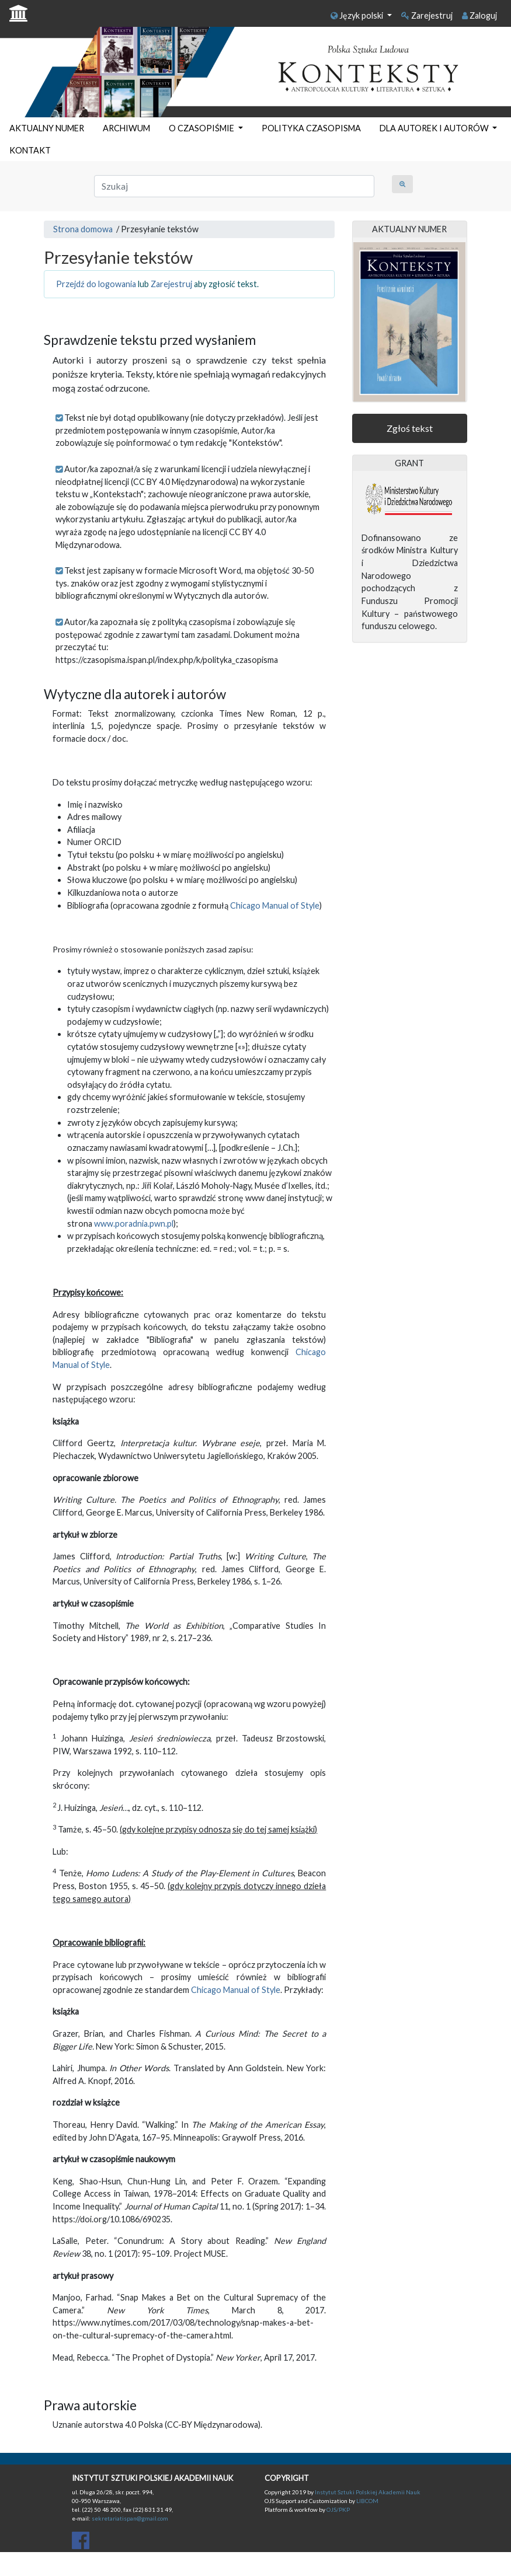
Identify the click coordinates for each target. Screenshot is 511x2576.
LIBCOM (367, 2500)
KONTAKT (30, 150)
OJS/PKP (337, 2509)
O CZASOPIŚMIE (202, 128)
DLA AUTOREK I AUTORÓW (435, 128)
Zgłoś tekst (410, 428)
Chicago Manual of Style (274, 905)
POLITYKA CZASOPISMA (311, 128)
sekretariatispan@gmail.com (130, 2518)
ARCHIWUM (126, 128)
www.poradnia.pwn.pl (133, 1223)
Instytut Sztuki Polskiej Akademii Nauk (367, 2491)
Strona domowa (83, 229)
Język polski (358, 15)
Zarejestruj (427, 15)
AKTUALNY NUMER (46, 128)
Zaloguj (479, 15)
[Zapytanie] (234, 186)
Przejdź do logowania (96, 284)
